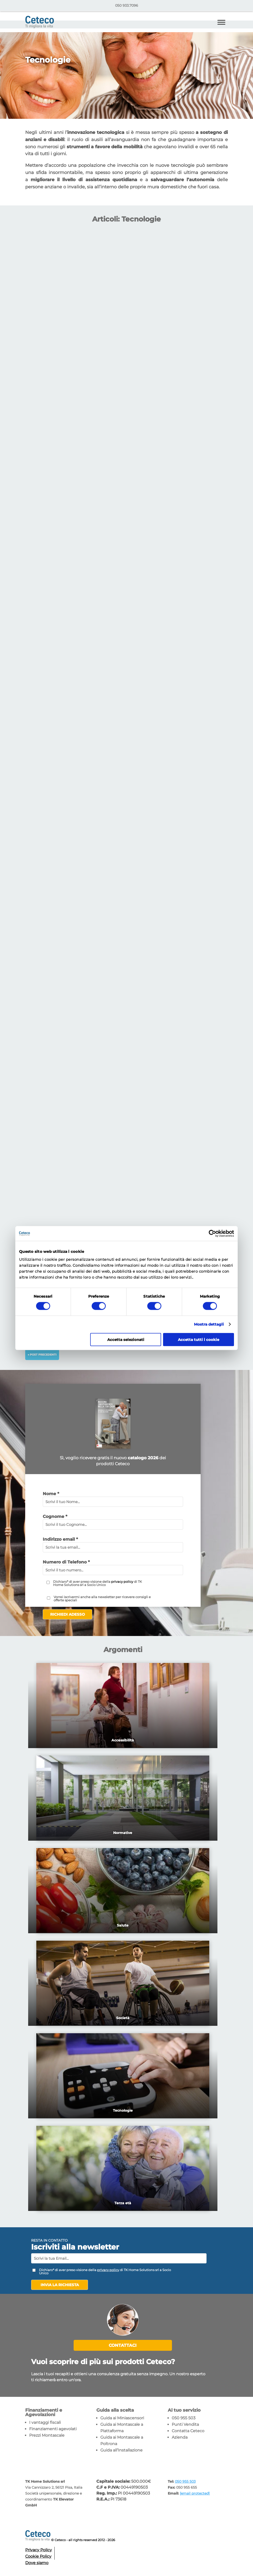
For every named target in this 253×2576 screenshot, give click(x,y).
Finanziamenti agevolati (53, 2429)
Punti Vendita (185, 2424)
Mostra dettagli (209, 1324)
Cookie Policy (38, 2556)
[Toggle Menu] (221, 22)
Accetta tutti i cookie (198, 1339)
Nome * (51, 1493)
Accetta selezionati (125, 1339)
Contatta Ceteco (188, 2430)
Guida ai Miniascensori (122, 2418)
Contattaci (123, 2345)
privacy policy (122, 1582)
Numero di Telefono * (66, 1562)
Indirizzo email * (60, 1539)
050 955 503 (183, 2418)
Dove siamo (36, 2562)
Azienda (180, 2437)
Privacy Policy (38, 2550)
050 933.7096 (126, 5)
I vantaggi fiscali (45, 2422)
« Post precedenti (42, 1354)
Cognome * (55, 1516)
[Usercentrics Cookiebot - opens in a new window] (212, 1233)
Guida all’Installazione (121, 2450)
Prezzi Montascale (46, 2435)
